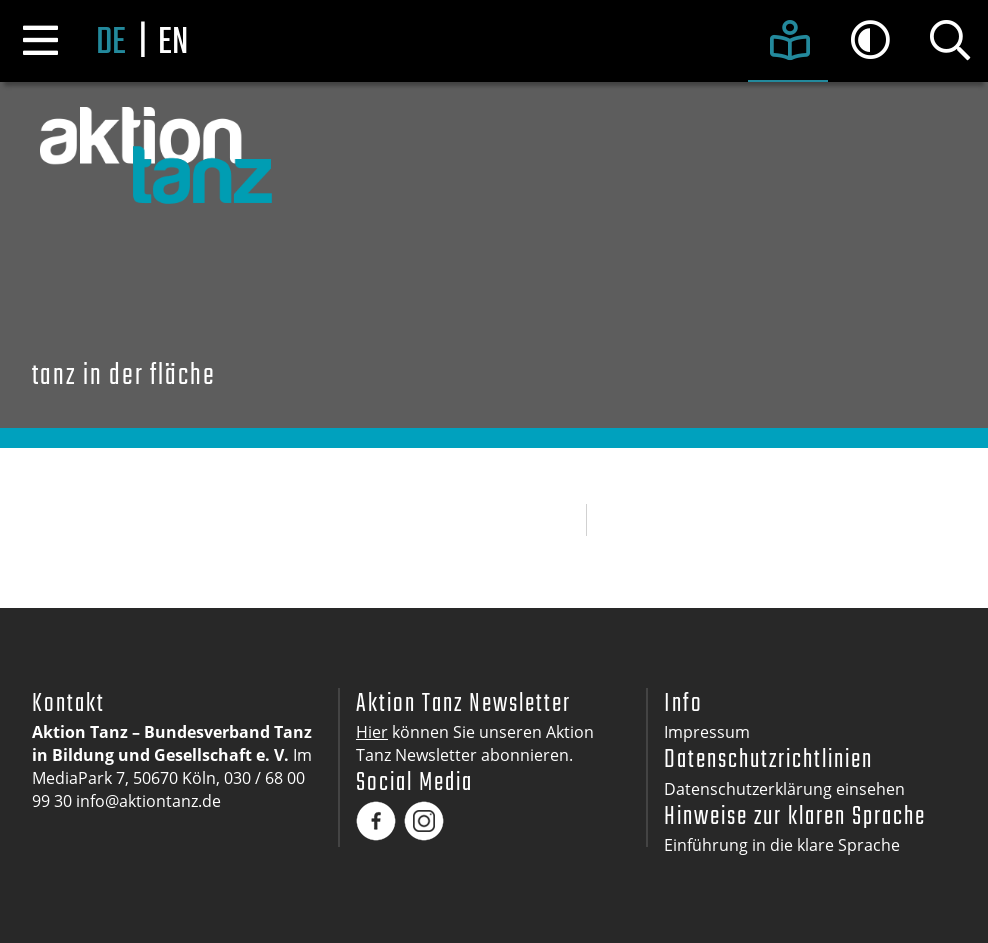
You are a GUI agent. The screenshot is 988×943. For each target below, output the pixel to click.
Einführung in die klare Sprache (782, 845)
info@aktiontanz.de (148, 801)
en (173, 43)
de (111, 43)
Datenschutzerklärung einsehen (784, 789)
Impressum (707, 732)
